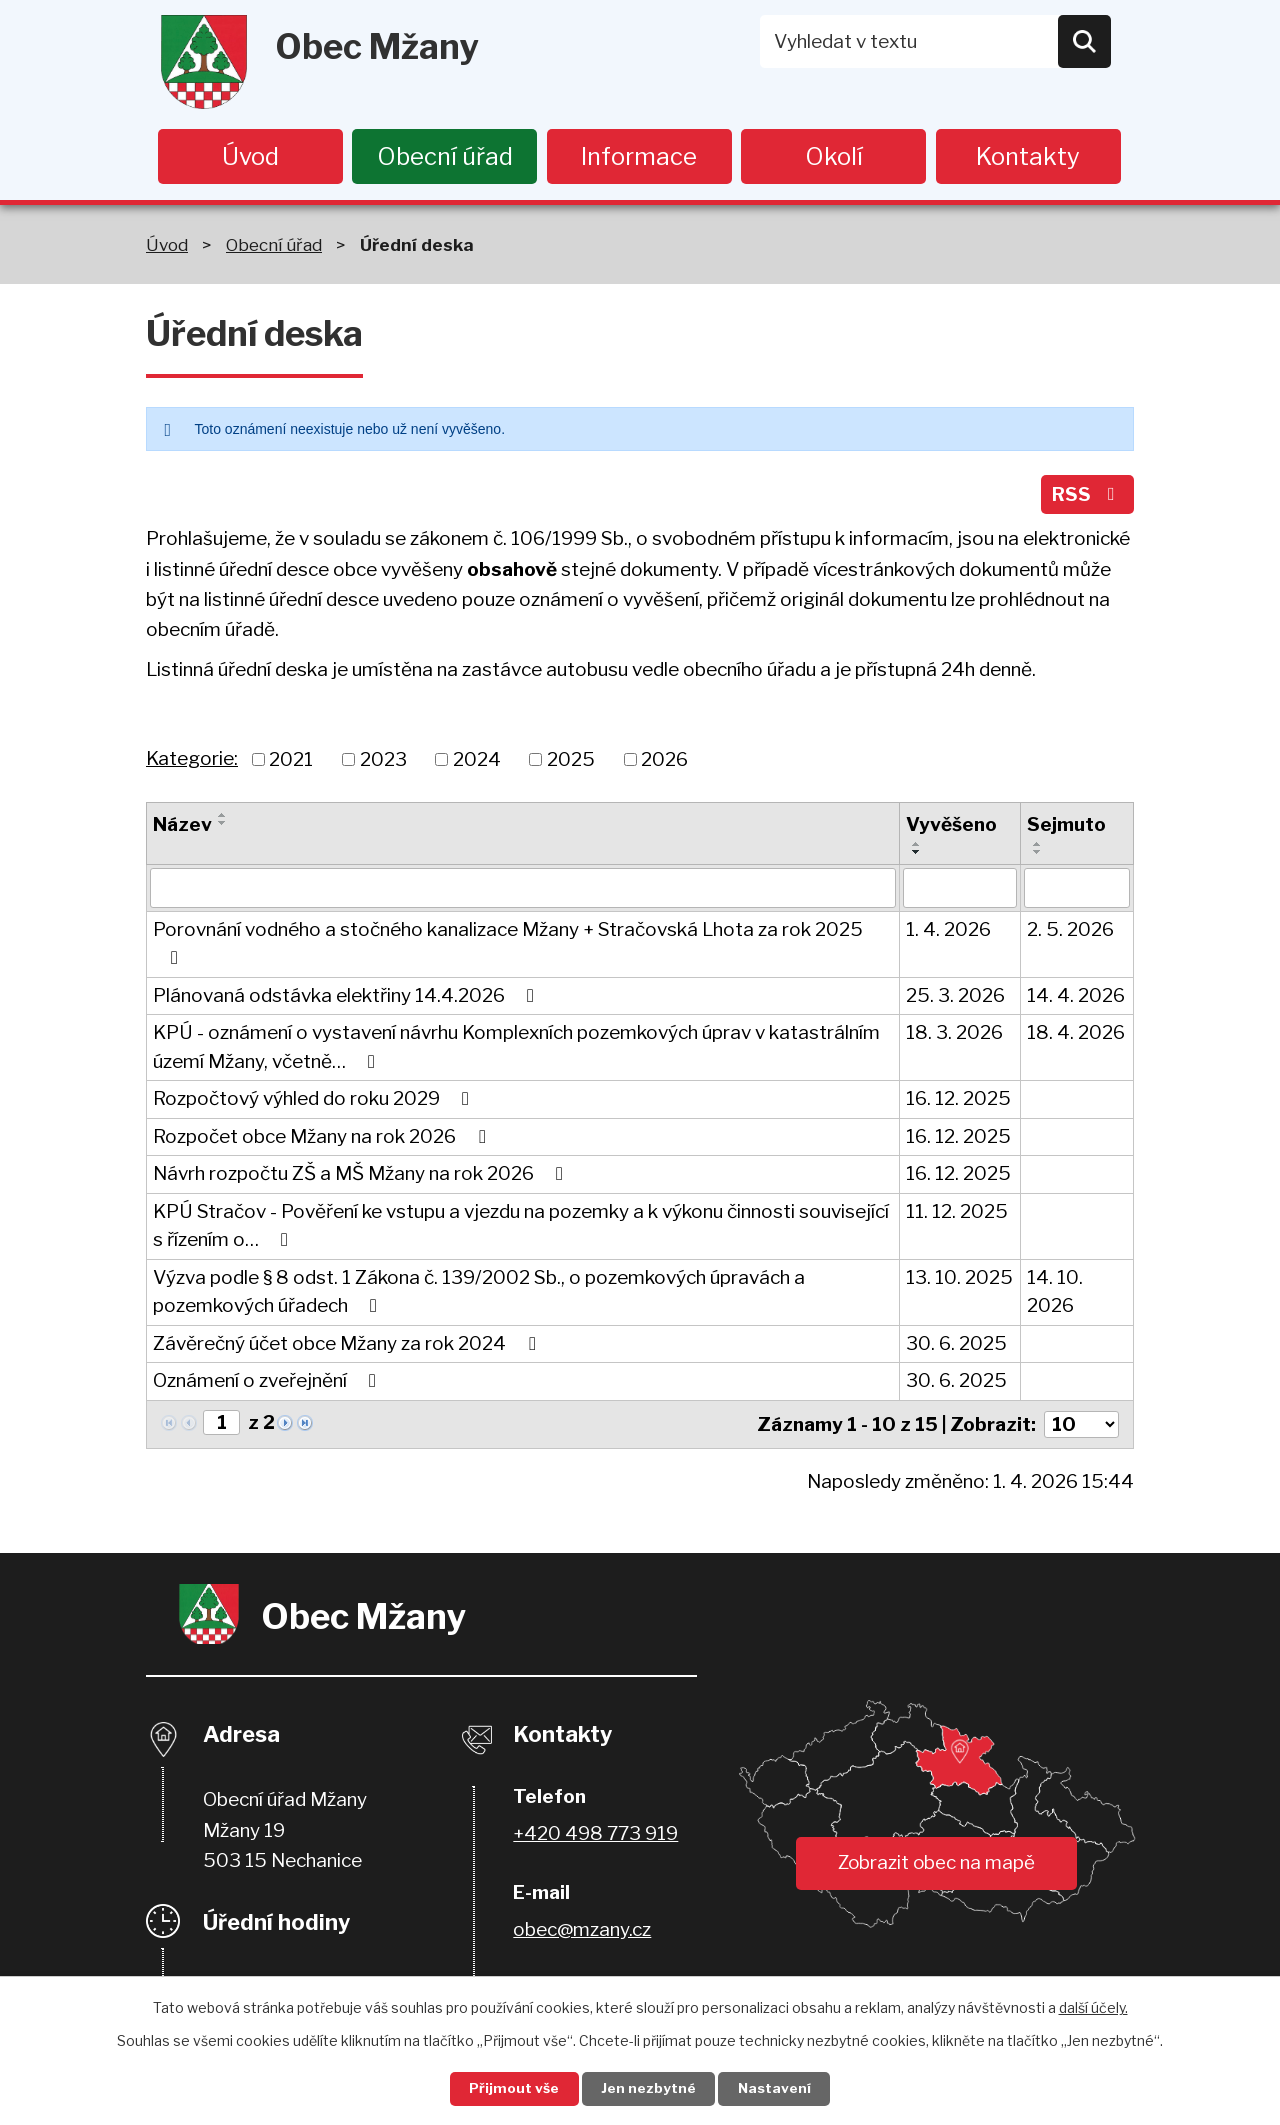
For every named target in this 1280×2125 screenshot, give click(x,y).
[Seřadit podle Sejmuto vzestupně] (1038, 848)
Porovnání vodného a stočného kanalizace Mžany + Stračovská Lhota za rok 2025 (508, 947)
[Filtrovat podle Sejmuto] (1077, 892)
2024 (477, 763)
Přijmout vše (511, 2088)
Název (182, 829)
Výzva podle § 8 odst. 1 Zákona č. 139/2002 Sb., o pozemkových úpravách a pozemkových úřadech (479, 1296)
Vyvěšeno (951, 829)
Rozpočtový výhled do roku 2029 (315, 1103)
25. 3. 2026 (955, 999)
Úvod (250, 156)
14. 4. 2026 (1076, 999)
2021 (291, 763)
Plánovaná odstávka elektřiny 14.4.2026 (347, 999)
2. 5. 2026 (1070, 933)
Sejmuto (1066, 829)
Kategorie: (192, 762)
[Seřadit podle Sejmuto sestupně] (1038, 856)
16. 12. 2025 (958, 1103)
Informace (639, 156)
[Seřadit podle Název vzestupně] (223, 820)
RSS (1086, 497)
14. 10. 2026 (1055, 1296)
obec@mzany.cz (582, 1932)
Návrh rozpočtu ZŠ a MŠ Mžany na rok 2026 (362, 1178)
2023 (383, 763)
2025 (571, 763)
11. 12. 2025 (957, 1215)
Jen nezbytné (648, 2088)
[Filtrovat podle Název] (523, 892)
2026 (664, 763)
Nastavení (778, 2088)
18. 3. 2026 (954, 1037)
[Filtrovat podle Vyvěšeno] (960, 892)
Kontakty (1028, 156)
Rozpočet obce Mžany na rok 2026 (323, 1140)
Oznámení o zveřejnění (268, 1385)
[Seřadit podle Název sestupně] (223, 828)
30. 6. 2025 (956, 1347)
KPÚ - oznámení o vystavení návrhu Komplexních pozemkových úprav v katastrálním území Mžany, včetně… (516, 1052)
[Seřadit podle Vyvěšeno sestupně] (917, 856)
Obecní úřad (445, 156)
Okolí (834, 156)
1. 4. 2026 (948, 933)
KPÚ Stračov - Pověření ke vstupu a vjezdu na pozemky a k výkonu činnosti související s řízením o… (521, 1230)
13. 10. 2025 (959, 1281)
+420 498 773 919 (595, 1836)
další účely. (1093, 2006)
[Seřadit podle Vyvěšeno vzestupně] (917, 848)
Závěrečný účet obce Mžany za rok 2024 (348, 1347)
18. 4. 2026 (1076, 1037)
